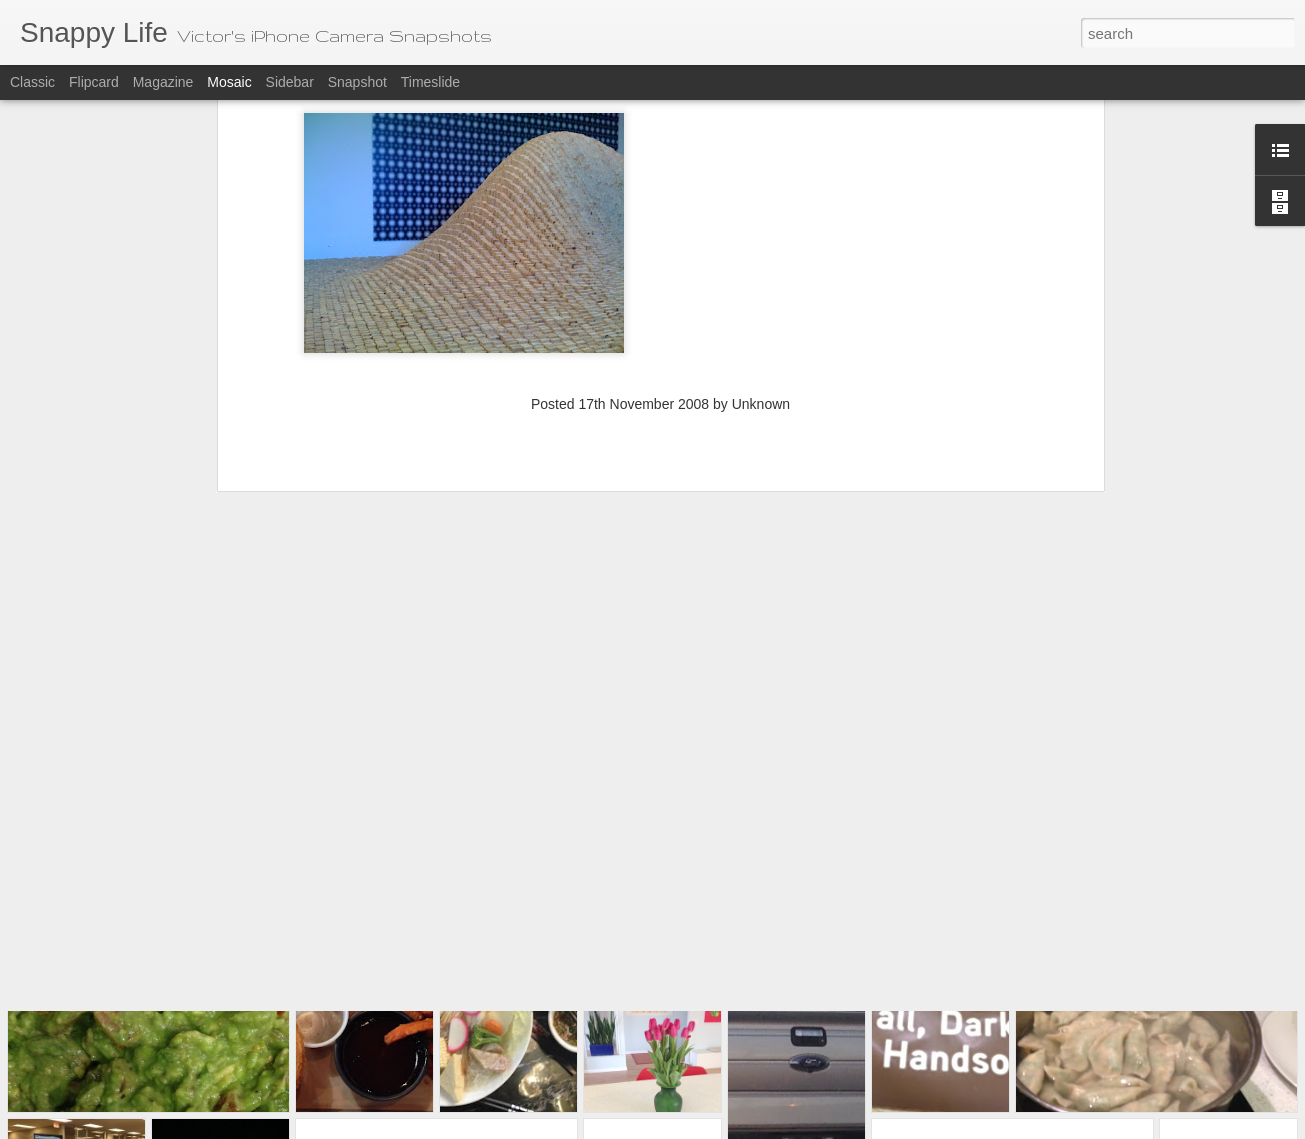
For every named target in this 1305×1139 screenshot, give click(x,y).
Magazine (163, 82)
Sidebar (290, 82)
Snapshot (357, 82)
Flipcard (94, 82)
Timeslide (430, 82)
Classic (32, 82)
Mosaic (229, 82)
